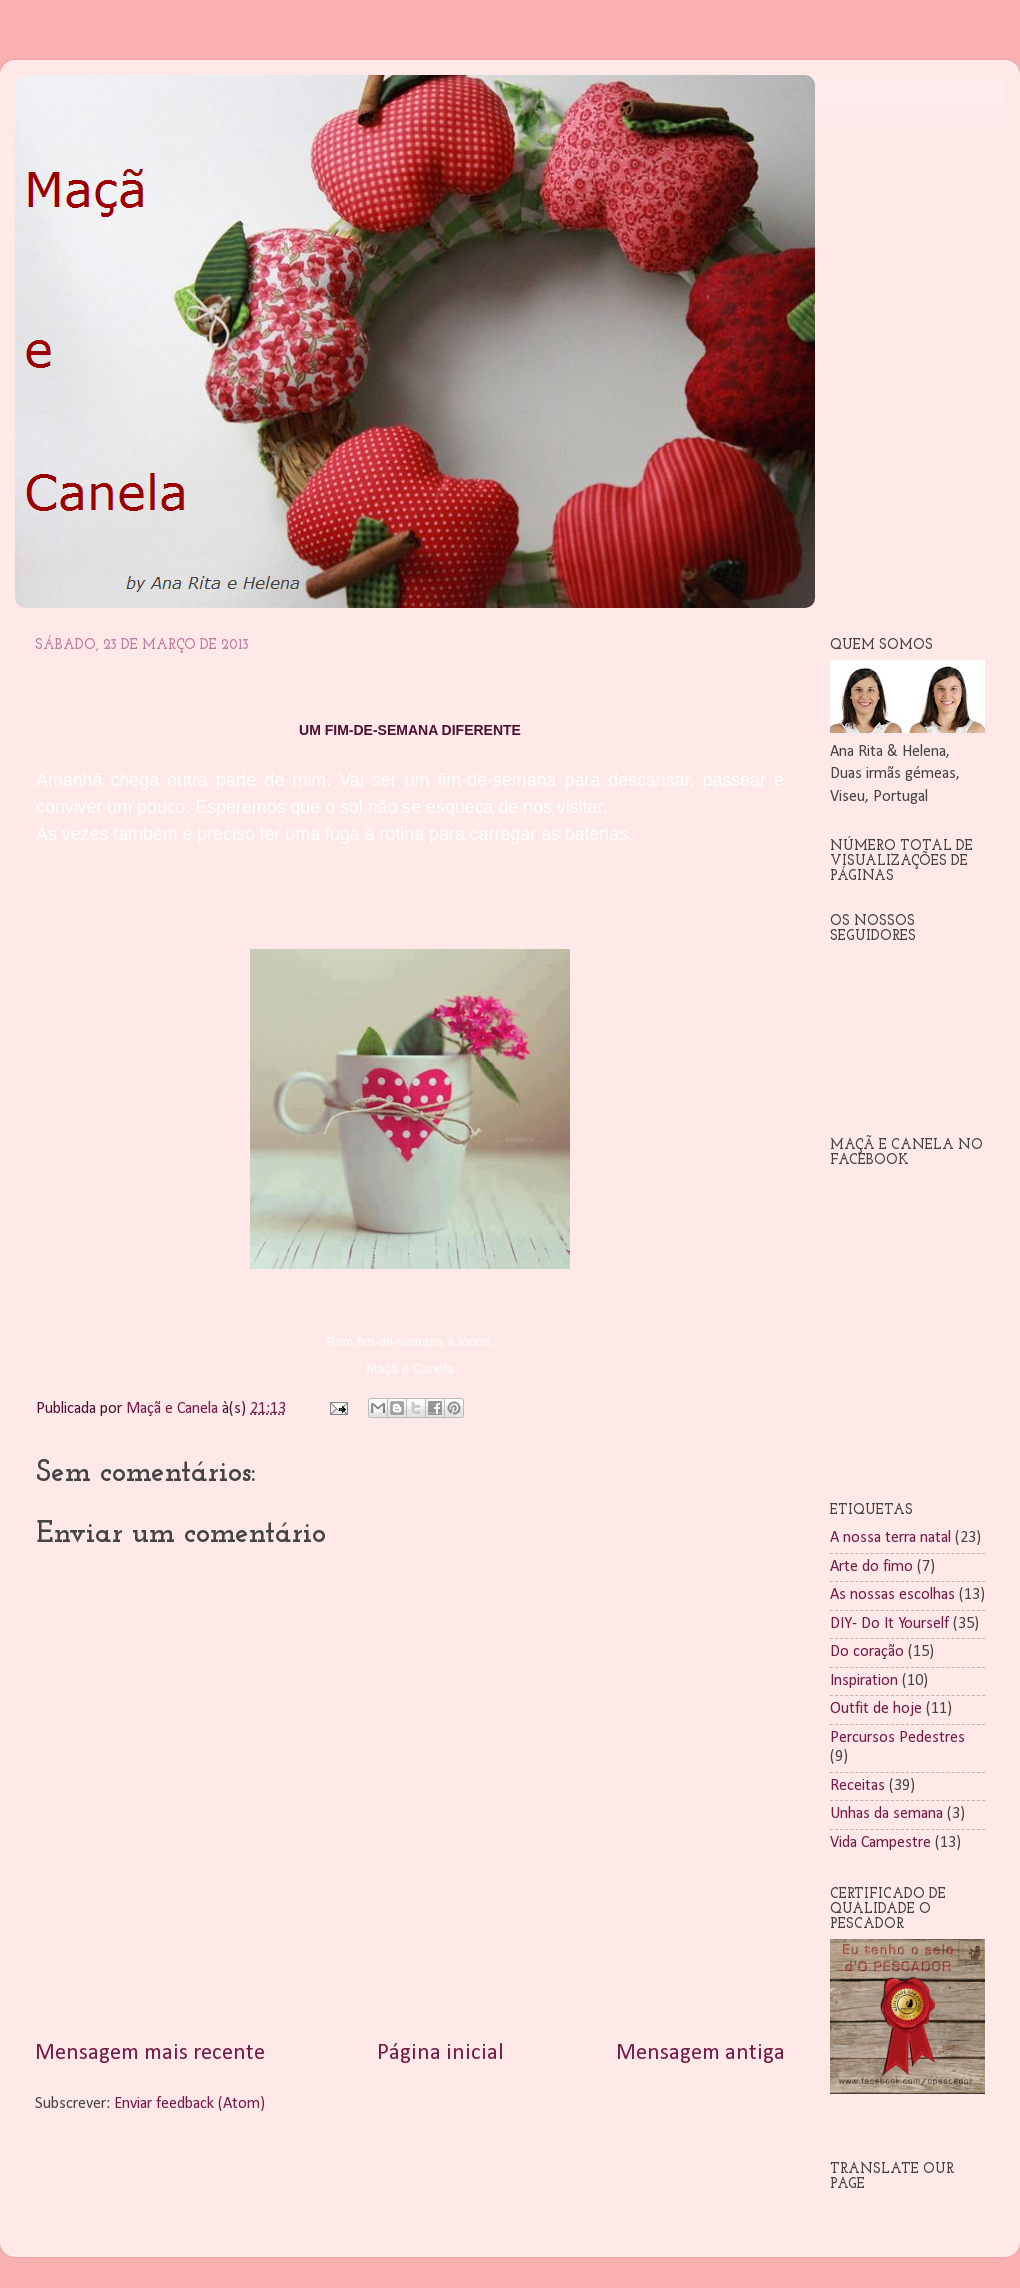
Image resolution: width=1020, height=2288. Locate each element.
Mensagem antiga (700, 2053)
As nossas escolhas (892, 1595)
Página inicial (440, 2053)
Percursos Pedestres (897, 1738)
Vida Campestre (880, 1843)
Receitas (857, 1786)
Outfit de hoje (876, 1709)
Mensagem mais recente (150, 2053)
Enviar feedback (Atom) (189, 2104)
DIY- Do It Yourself (889, 1624)
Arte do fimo (871, 1567)
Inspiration (864, 1681)
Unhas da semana (886, 1814)
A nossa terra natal (890, 1538)
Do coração (867, 1652)
